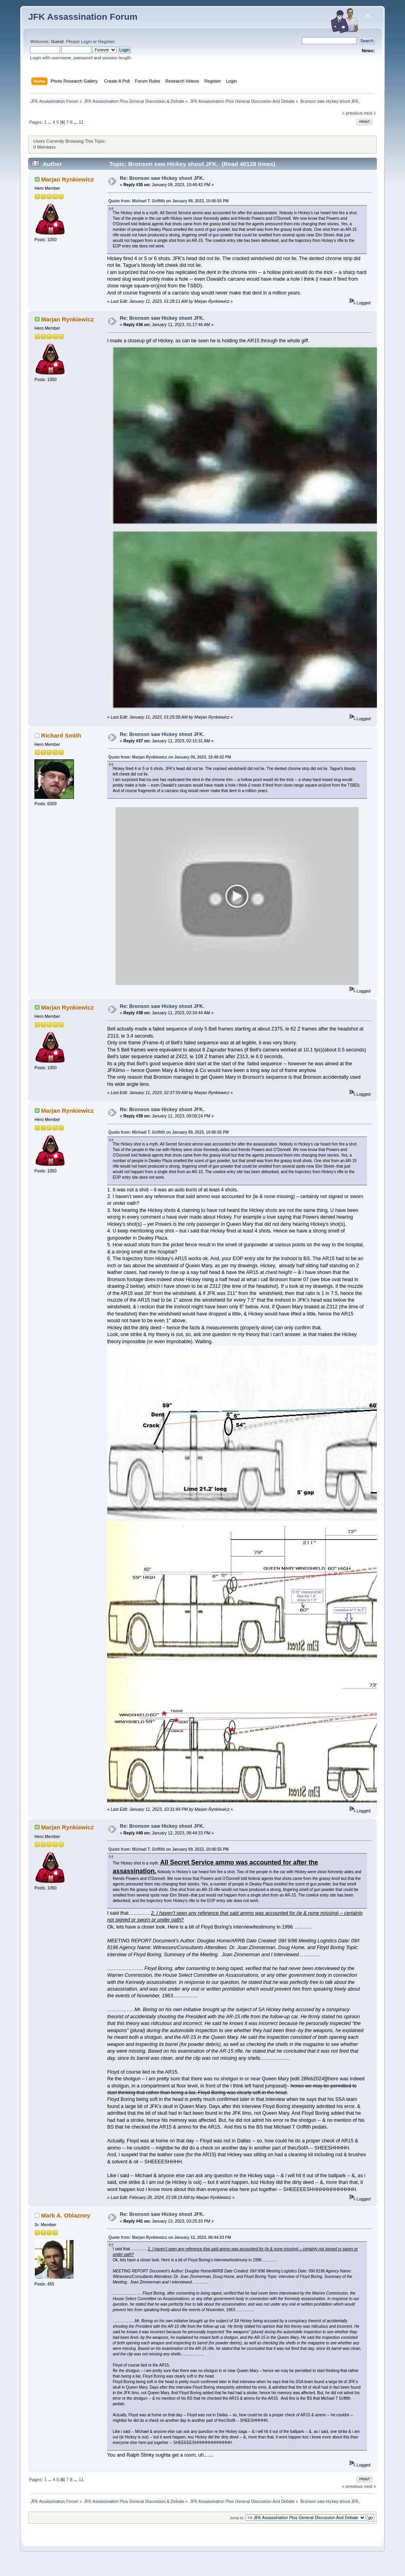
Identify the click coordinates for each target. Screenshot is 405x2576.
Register (106, 41)
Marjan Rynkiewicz (67, 179)
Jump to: (237, 2529)
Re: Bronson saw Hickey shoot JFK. (162, 178)
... (50, 122)
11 (81, 122)
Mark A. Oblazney (65, 2227)
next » (370, 113)
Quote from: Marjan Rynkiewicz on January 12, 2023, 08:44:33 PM (169, 2249)
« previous (352, 113)
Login (86, 41)
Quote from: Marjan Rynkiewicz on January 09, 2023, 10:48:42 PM (169, 757)
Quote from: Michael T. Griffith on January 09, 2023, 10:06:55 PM (168, 201)
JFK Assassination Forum (82, 17)
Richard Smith (61, 735)
